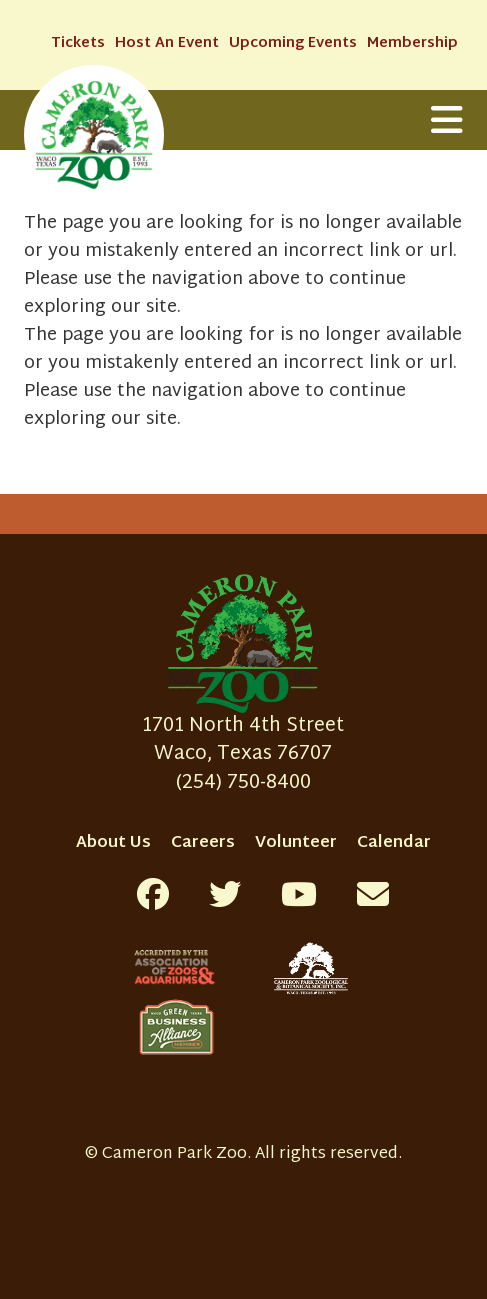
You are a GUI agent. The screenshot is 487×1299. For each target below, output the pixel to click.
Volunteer (296, 843)
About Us (113, 843)
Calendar (394, 843)
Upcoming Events (293, 43)
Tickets (78, 43)
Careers (203, 843)
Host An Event (167, 43)
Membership (412, 43)
